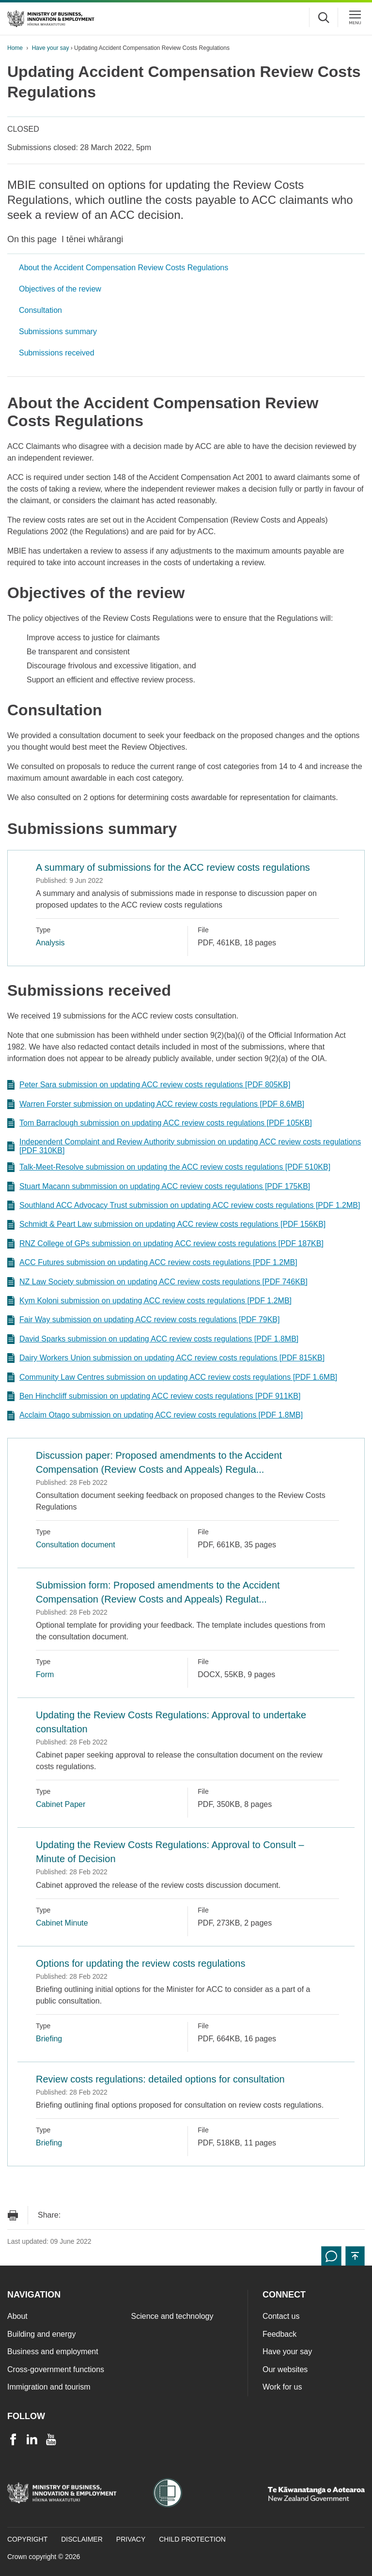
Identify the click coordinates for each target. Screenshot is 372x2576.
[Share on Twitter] (111, 2215)
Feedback (279, 2334)
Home (15, 48)
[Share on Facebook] (92, 2215)
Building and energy (41, 2334)
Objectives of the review (60, 289)
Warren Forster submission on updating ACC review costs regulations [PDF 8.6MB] (155, 1104)
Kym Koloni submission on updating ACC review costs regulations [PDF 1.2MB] (149, 1301)
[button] (355, 2256)
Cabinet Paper (60, 1804)
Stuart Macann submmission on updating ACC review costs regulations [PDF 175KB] (158, 1186)
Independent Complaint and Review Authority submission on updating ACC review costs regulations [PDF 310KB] (184, 1146)
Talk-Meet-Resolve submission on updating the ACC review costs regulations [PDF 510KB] (168, 1167)
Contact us (281, 2316)
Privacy (130, 2539)
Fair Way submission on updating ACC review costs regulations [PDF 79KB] (143, 1320)
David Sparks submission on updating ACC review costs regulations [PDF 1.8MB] (152, 1339)
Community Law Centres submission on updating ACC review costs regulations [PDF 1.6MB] (172, 1377)
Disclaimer (82, 2539)
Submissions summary (58, 331)
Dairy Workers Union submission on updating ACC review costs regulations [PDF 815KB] (166, 1358)
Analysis (50, 943)
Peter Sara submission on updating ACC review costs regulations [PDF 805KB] (148, 1085)
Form (45, 1674)
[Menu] (355, 17)
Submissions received (56, 353)
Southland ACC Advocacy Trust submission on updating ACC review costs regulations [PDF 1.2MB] (183, 1205)
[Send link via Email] (73, 2215)
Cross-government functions (55, 2369)
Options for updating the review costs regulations (140, 1963)
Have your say (51, 48)
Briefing (49, 2039)
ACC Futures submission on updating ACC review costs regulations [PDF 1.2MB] (152, 1262)
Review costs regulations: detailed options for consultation (160, 2079)
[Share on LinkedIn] (131, 2215)
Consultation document (75, 1545)
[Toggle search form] (323, 17)
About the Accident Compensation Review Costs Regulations (123, 267)
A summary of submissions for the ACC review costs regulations (173, 867)
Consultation (40, 310)
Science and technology (172, 2316)
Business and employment (52, 2351)
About (17, 2316)
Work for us (282, 2387)
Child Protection (192, 2539)
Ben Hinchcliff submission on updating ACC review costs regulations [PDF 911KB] (153, 1396)
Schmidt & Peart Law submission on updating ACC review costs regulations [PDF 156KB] (166, 1225)
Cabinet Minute (62, 1923)
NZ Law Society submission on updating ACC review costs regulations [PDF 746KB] (157, 1282)
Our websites (285, 2369)
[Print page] (12, 2215)
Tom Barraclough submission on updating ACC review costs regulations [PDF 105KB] (159, 1123)
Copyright (27, 2539)
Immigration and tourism (49, 2387)
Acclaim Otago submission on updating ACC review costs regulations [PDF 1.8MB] (155, 1415)
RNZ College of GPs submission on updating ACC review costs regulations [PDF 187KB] (165, 1244)
